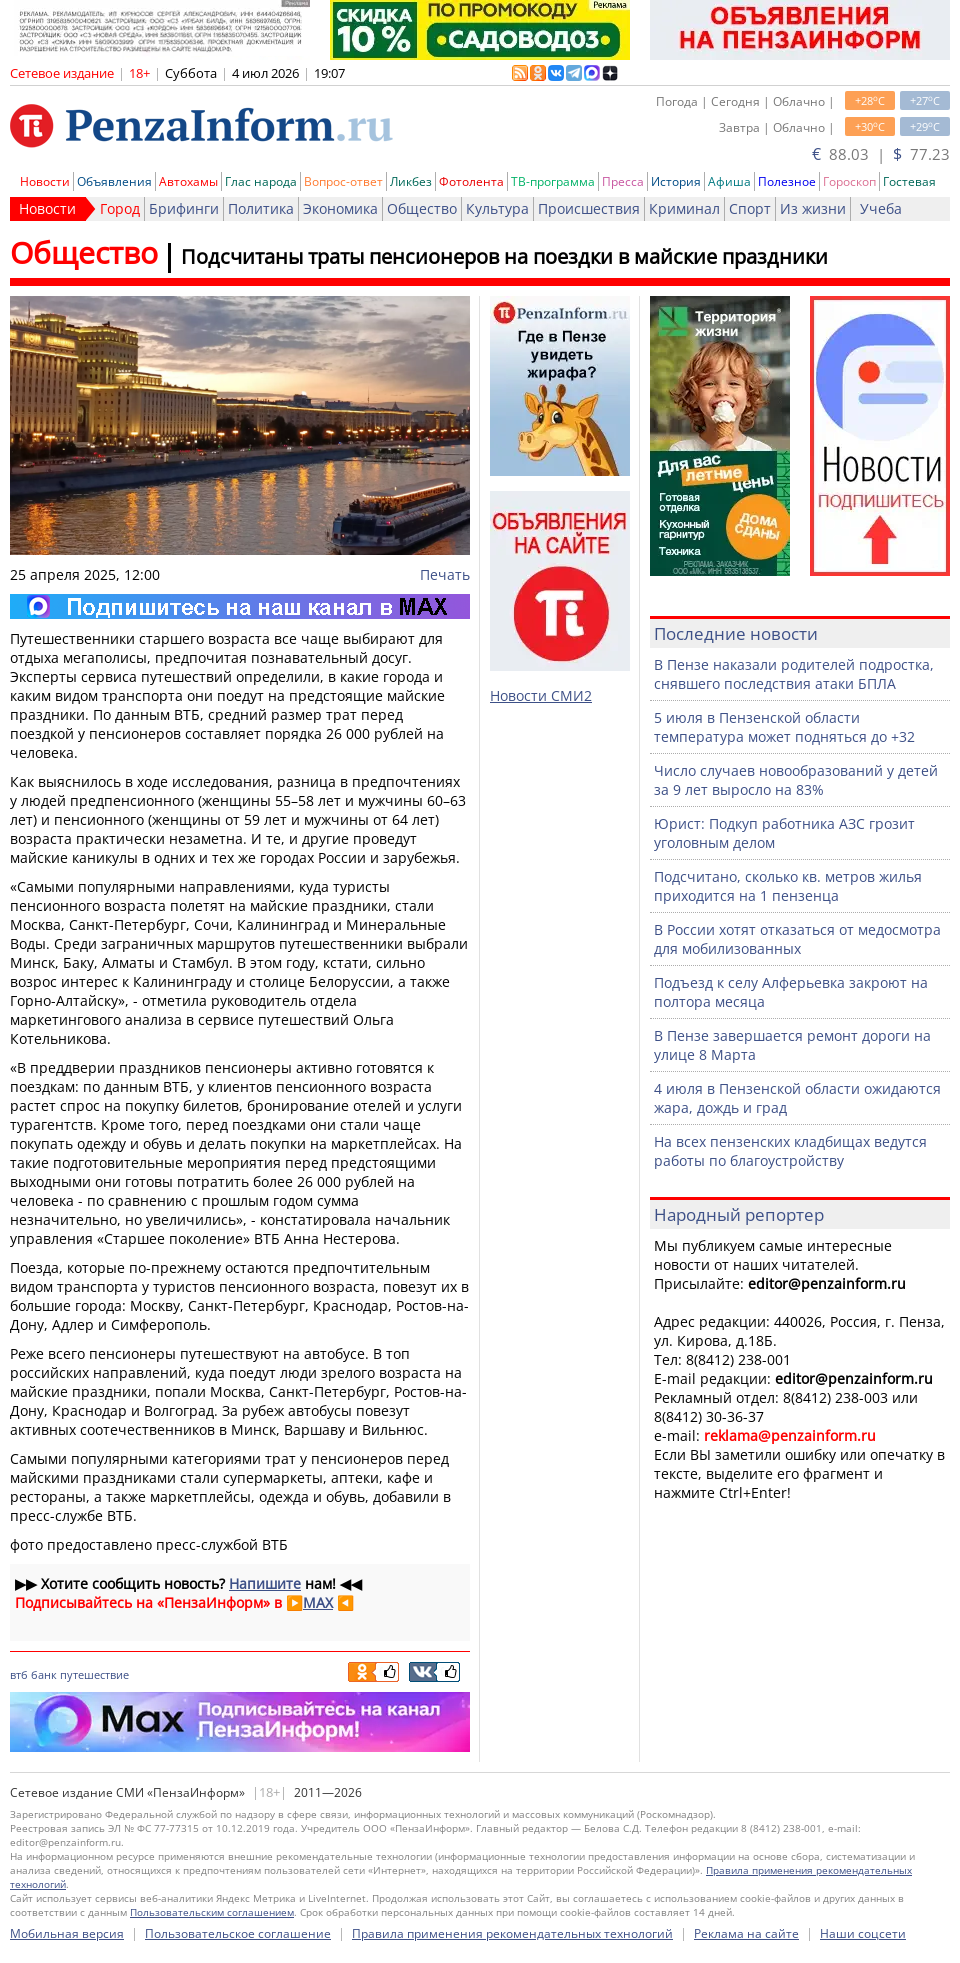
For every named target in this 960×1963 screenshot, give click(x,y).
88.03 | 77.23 (881, 154)
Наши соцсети (863, 1933)
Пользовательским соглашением (212, 1912)
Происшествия (589, 208)
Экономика (340, 208)
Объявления (114, 181)
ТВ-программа (553, 181)
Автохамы (188, 181)
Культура (497, 208)
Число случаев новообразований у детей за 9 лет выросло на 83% (796, 780)
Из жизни (813, 208)
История (676, 181)
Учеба (881, 208)
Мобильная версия (67, 1933)
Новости (45, 181)
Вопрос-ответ (343, 181)
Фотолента (471, 181)
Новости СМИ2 (541, 695)
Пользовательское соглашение (238, 1933)
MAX (318, 1602)
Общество (422, 208)
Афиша (729, 181)
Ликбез (411, 181)
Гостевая (909, 181)
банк (44, 1674)
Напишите (265, 1583)
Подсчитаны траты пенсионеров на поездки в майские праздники (504, 256)
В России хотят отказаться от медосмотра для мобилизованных (797, 939)
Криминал (684, 208)
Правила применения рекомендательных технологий (512, 1933)
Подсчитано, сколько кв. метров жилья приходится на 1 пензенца (788, 886)
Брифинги (184, 208)
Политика (261, 208)
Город (120, 208)
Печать (445, 574)
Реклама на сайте (746, 1933)
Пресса (623, 181)
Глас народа (261, 181)
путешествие (94, 1674)
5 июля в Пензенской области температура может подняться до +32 (784, 727)
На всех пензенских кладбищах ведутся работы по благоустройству (790, 1151)
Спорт (750, 208)
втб (19, 1674)
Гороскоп (849, 181)
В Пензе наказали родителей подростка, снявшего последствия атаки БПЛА (794, 674)
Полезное (787, 181)
